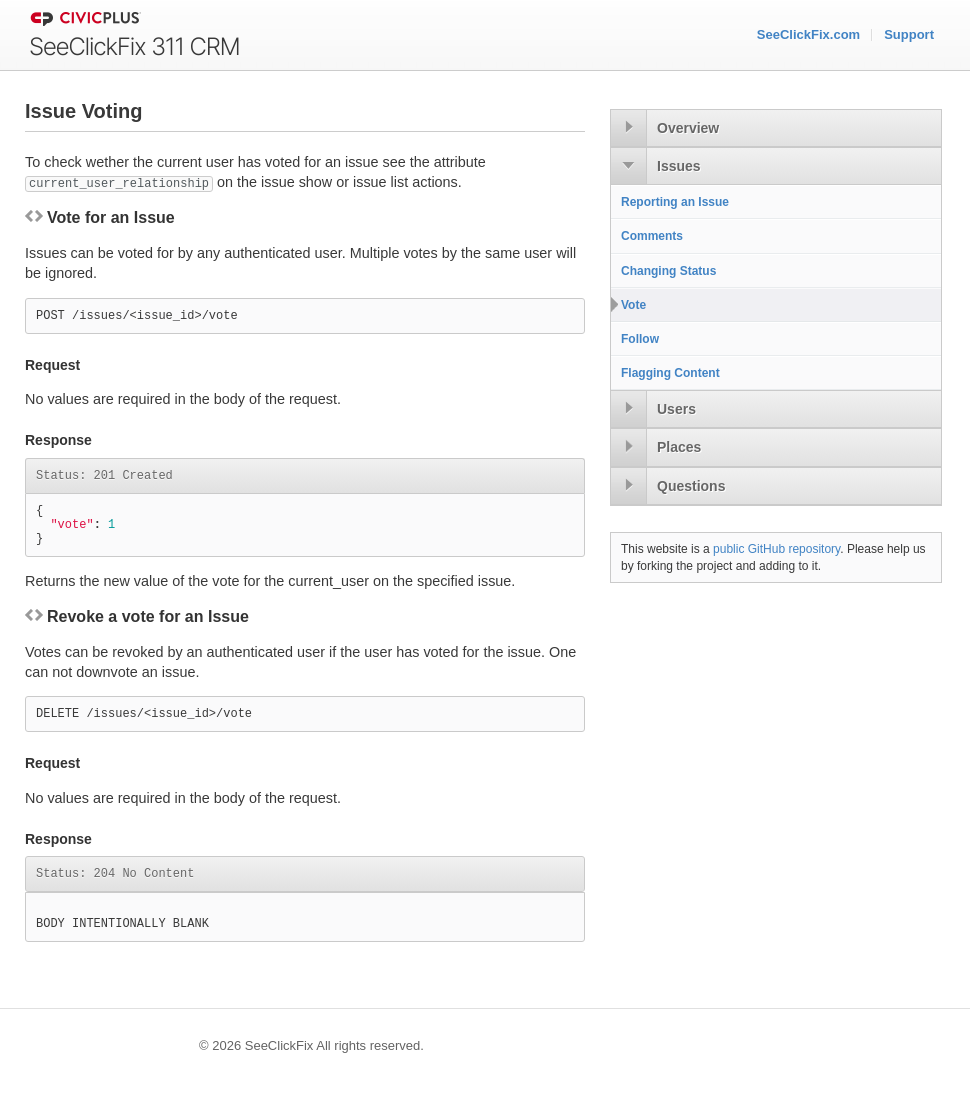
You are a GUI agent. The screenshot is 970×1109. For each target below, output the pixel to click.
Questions (691, 486)
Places (679, 447)
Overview (688, 128)
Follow (640, 339)
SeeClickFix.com (808, 34)
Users (676, 409)
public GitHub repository (776, 549)
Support (909, 34)
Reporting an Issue (675, 202)
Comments (652, 236)
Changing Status (668, 271)
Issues (679, 166)
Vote (633, 305)
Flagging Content (670, 373)
